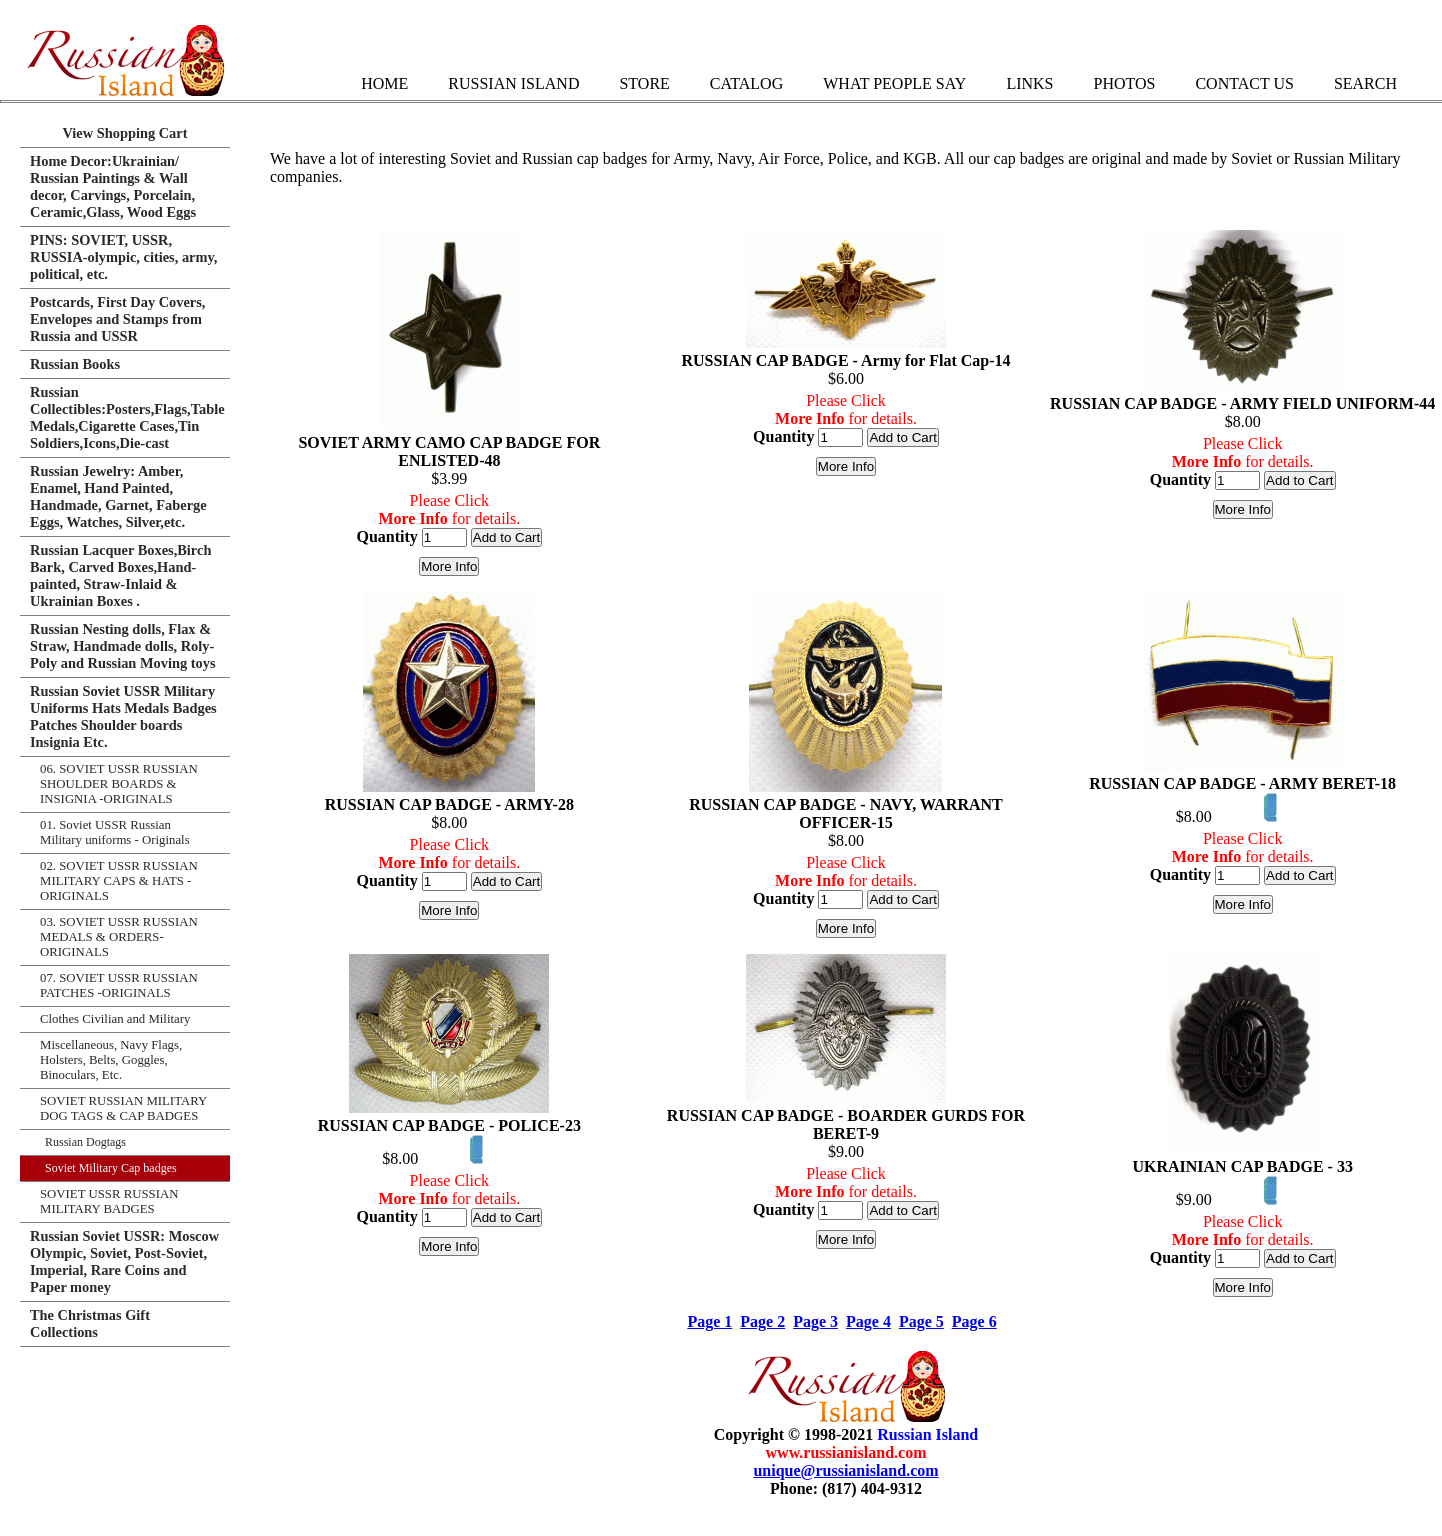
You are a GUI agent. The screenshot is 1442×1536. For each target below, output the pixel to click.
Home (384, 83)
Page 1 (709, 1321)
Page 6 (974, 1321)
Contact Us (1244, 83)
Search (1365, 83)
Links (1029, 83)
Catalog (746, 83)
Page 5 (921, 1321)
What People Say (894, 83)
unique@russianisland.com (845, 1470)
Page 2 (762, 1321)
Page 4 (868, 1321)
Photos (1124, 83)
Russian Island (513, 83)
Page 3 (815, 1321)
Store (644, 83)
